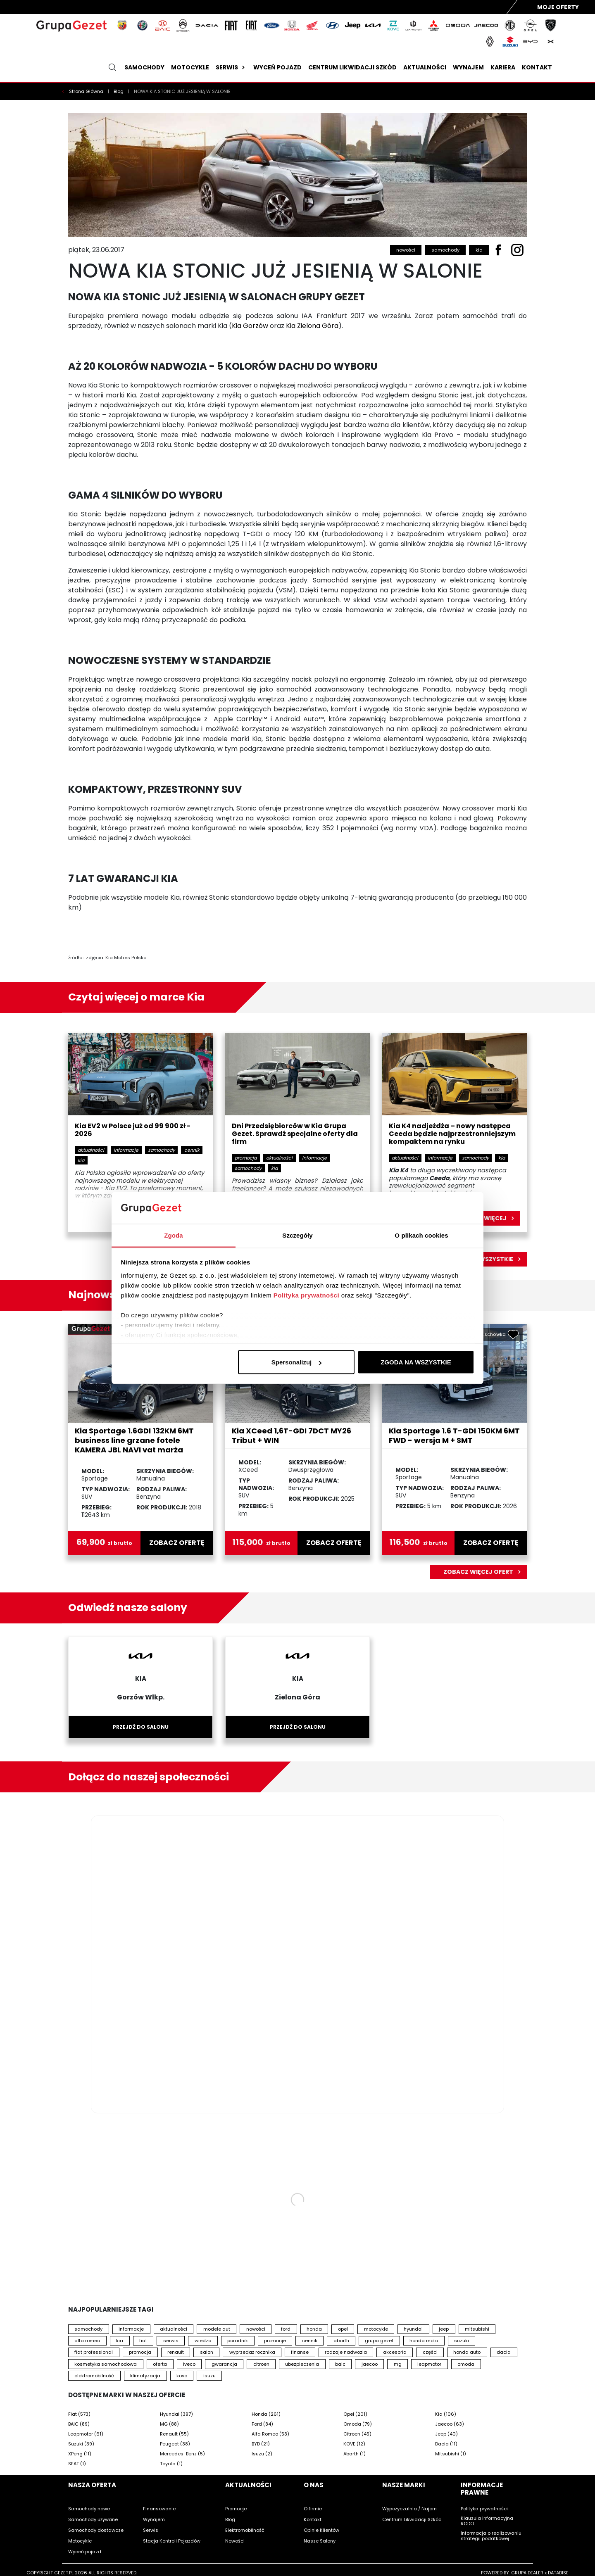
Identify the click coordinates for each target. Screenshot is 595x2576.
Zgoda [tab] (173, 1234)
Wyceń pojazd (277, 67)
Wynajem (468, 67)
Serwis (231, 67)
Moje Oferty (558, 7)
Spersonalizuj (296, 1362)
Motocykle (190, 67)
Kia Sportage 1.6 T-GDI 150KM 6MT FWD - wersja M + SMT (454, 1435)
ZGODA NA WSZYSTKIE (416, 1362)
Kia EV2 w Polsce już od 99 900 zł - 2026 (132, 1130)
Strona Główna (87, 91)
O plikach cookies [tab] (421, 1234)
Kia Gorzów (250, 325)
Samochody (144, 67)
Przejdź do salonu (141, 1726)
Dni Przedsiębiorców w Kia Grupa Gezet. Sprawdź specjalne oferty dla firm (295, 1134)
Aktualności (424, 67)
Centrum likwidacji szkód (352, 67)
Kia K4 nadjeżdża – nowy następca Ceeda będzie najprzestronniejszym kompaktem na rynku (452, 1134)
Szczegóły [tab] (297, 1234)
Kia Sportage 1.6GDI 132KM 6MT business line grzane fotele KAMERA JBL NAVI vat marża (134, 1440)
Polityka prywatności (306, 1294)
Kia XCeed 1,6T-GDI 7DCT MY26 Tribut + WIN (291, 1435)
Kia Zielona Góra (312, 325)
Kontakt (537, 67)
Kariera (502, 67)
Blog (119, 91)
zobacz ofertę (177, 1543)
